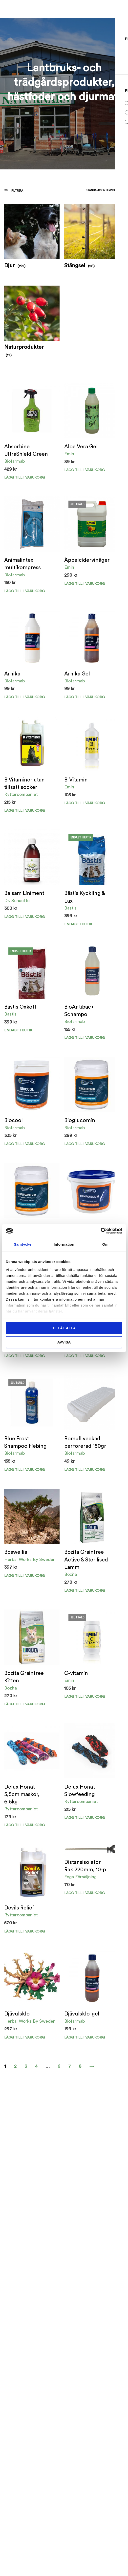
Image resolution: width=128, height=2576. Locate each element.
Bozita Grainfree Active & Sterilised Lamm (86, 1560)
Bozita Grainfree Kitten (24, 1677)
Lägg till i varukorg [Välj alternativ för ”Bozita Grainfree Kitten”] (24, 1704)
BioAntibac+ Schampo (79, 1010)
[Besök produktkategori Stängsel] (92, 238)
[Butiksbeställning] (88, 190)
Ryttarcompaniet (21, 794)
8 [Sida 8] (80, 2066)
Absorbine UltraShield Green (26, 450)
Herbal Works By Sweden (30, 1559)
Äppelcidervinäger (87, 560)
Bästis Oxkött (20, 1007)
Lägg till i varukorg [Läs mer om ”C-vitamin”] (84, 1696)
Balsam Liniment (24, 893)
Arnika (12, 673)
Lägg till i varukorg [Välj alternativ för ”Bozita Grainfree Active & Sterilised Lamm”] (84, 1590)
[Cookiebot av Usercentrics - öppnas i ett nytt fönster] (100, 1231)
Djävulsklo (17, 2013)
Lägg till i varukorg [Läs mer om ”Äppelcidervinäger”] (84, 584)
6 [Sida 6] (59, 2066)
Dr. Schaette (17, 900)
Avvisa (64, 1342)
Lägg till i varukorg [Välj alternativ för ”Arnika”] (24, 697)
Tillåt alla (64, 1328)
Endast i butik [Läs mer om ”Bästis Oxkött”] (18, 1030)
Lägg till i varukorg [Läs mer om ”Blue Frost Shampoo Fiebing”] (24, 1470)
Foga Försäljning (80, 1877)
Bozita (70, 1574)
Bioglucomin (79, 1120)
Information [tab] (64, 1244)
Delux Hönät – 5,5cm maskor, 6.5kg (22, 1794)
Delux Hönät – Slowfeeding (81, 1790)
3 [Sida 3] (25, 2066)
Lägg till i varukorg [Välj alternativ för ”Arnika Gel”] (84, 697)
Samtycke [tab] (22, 1244)
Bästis (70, 908)
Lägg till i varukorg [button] (24, 477)
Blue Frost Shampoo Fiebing (25, 1442)
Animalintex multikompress (22, 564)
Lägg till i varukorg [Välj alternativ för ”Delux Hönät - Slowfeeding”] (84, 1818)
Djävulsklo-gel (81, 2013)
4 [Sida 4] (36, 2066)
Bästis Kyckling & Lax (84, 897)
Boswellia (15, 1552)
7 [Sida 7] (69, 2066)
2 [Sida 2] (15, 2066)
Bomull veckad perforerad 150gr (85, 1442)
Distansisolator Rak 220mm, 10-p (85, 1866)
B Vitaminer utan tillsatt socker (24, 783)
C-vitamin (76, 1673)
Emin (69, 454)
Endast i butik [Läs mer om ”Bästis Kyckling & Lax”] (78, 924)
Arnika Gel (77, 673)
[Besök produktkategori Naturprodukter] (32, 323)
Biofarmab (14, 461)
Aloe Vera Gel (81, 446)
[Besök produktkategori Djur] (32, 238)
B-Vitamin (76, 779)
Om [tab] (105, 1244)
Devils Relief (19, 1907)
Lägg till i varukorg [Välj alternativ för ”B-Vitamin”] (84, 803)
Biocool (13, 1120)
